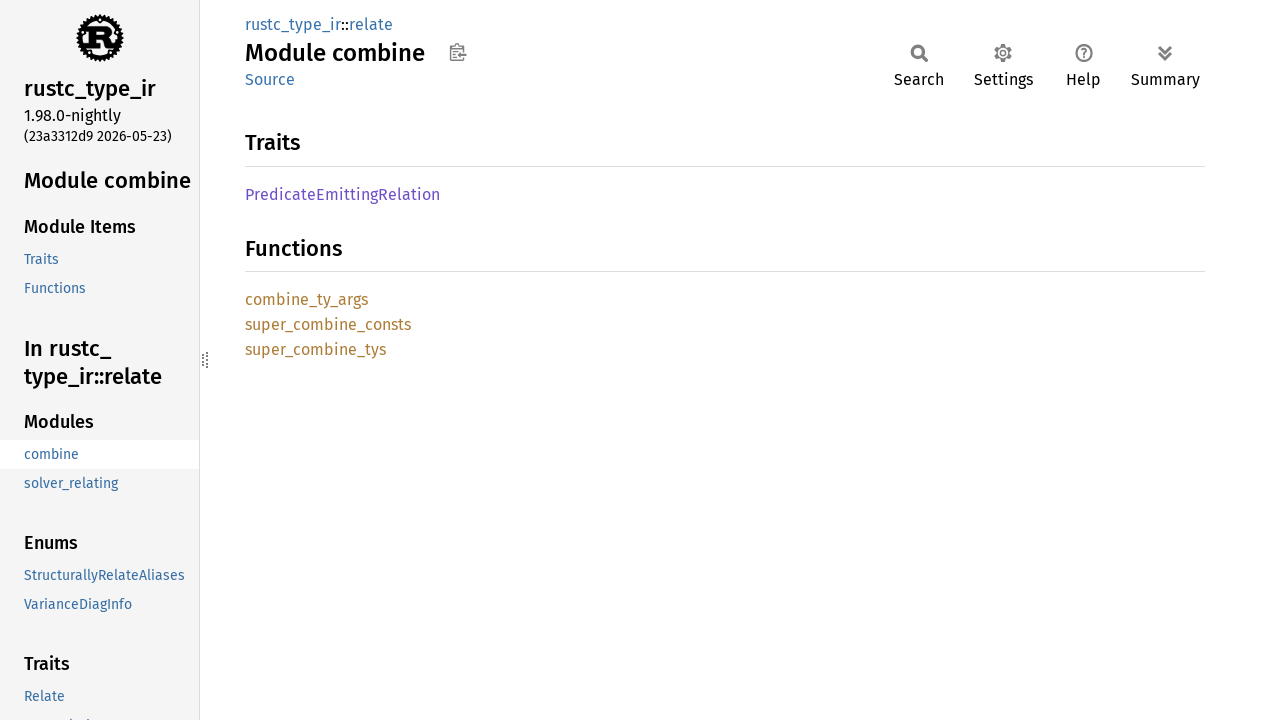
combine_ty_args (306, 299)
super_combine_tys (315, 349)
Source (270, 79)
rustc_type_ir (293, 24)
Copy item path (457, 52)
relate (371, 24)
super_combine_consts (328, 324)
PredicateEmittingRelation (342, 194)
